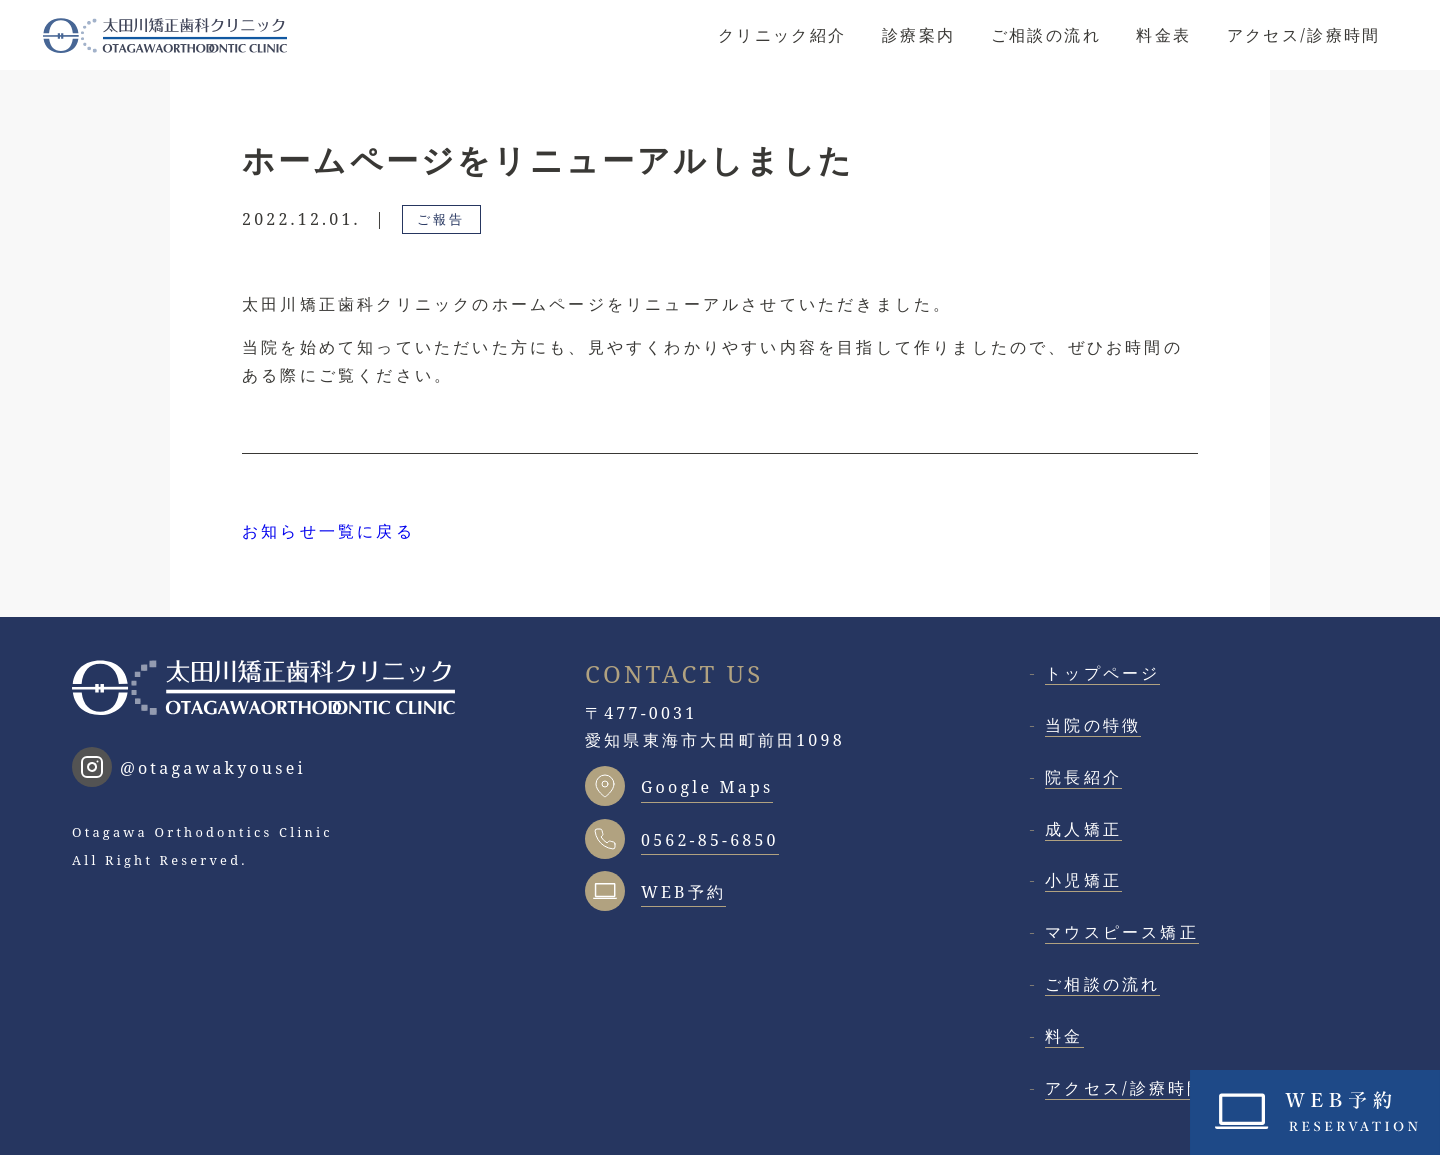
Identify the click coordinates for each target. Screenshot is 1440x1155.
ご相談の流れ (1046, 35)
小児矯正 (1083, 880)
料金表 (1163, 35)
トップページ (1102, 673)
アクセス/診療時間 (1304, 35)
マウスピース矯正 (1122, 932)
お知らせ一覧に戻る (328, 531)
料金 (1064, 1036)
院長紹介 (1083, 777)
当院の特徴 (1093, 725)
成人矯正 (1083, 829)
